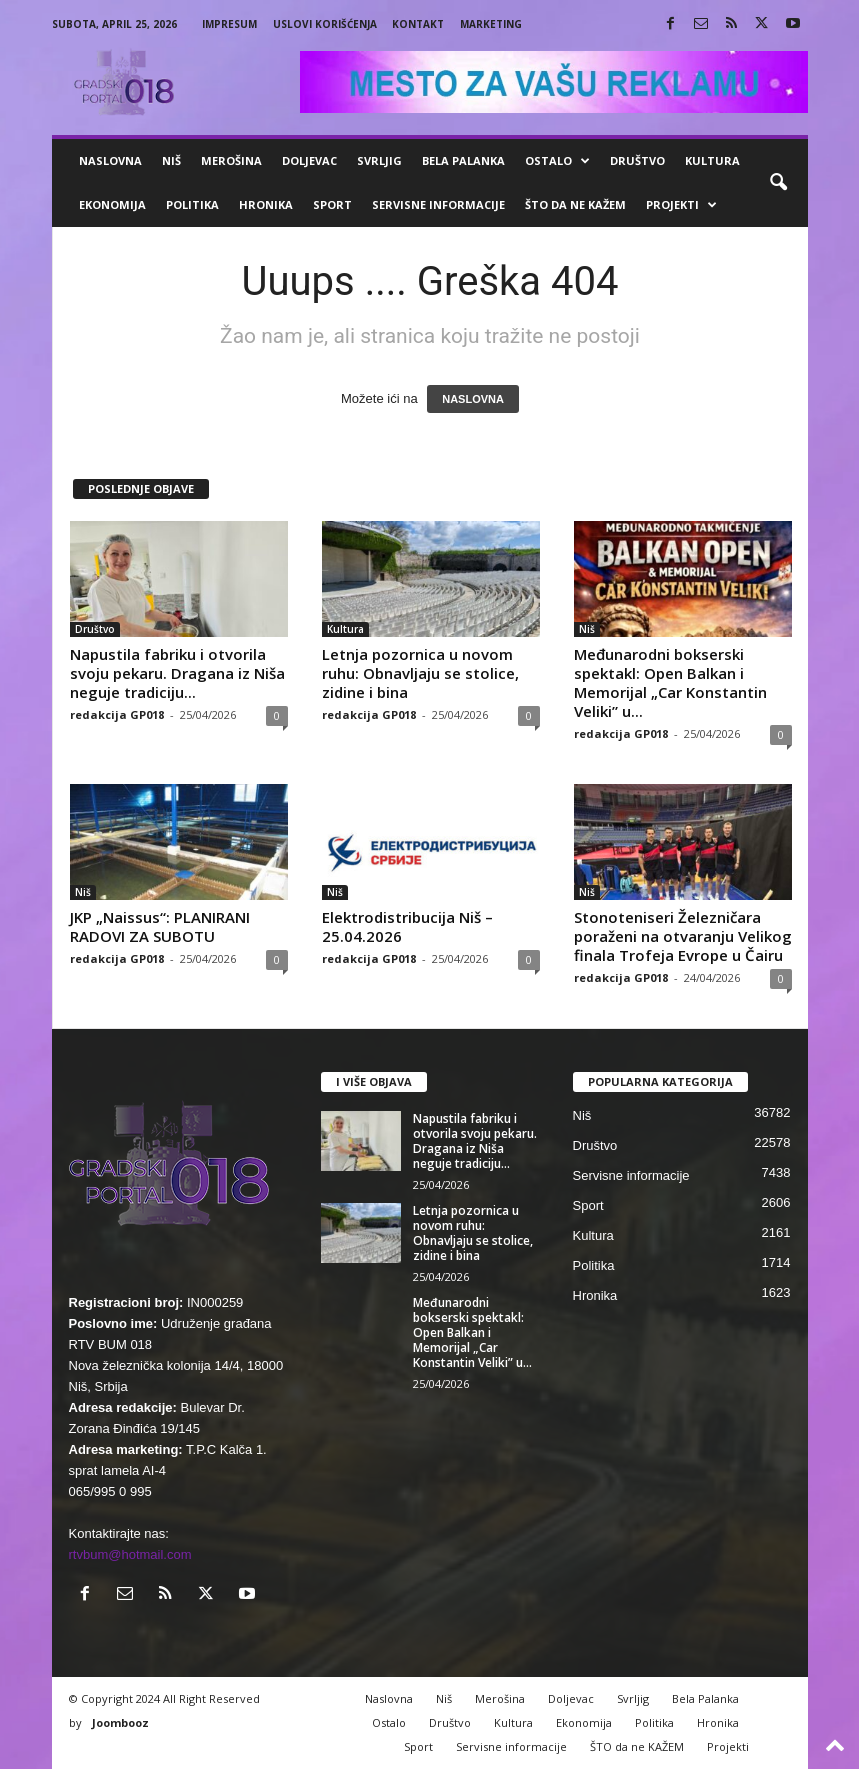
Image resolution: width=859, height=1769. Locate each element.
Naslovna (110, 160)
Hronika (266, 204)
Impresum (229, 24)
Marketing (491, 24)
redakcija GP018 (117, 714)
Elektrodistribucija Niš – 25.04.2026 (407, 926)
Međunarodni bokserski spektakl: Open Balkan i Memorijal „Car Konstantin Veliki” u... (670, 682)
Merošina (231, 160)
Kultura (712, 160)
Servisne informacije (438, 204)
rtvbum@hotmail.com (130, 1554)
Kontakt (418, 24)
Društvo (637, 160)
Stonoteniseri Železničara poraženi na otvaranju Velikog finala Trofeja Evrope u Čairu (683, 936)
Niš (171, 160)
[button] (778, 183)
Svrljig (379, 160)
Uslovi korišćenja (325, 24)
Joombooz (120, 1722)
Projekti (681, 205)
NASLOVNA (473, 399)
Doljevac (309, 160)
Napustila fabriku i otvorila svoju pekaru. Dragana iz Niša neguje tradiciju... (177, 673)
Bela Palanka (463, 160)
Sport (332, 204)
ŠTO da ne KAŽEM (575, 204)
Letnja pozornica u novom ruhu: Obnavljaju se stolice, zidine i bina (420, 673)
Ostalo (557, 161)
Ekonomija (112, 204)
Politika (192, 204)
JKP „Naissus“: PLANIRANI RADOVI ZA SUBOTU (160, 926)
